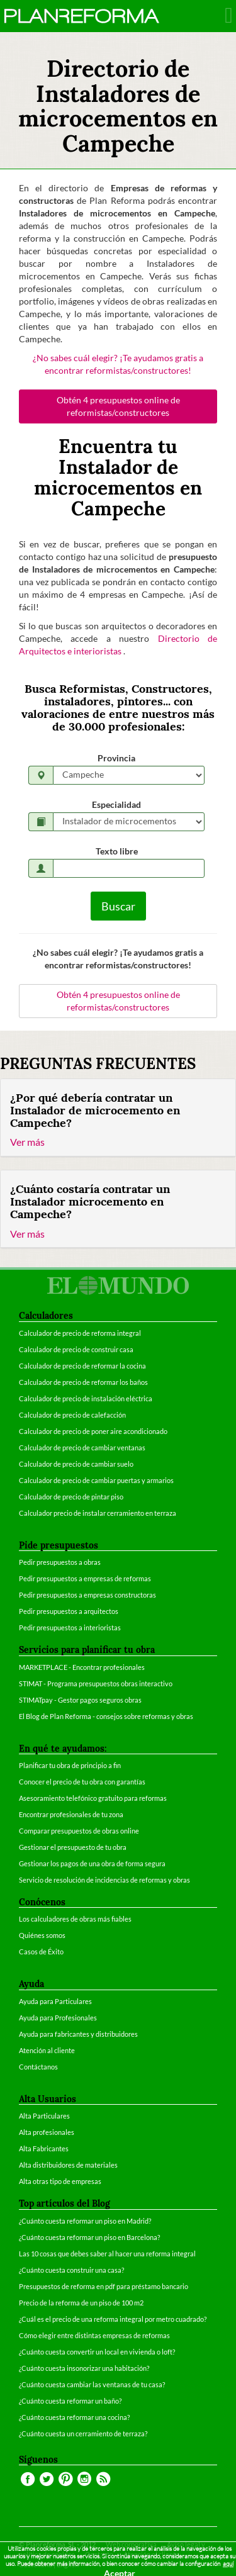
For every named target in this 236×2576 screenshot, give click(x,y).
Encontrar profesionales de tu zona (71, 1814)
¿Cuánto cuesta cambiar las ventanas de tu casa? (92, 2384)
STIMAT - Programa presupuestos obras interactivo (95, 1683)
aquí (228, 2564)
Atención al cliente (47, 2050)
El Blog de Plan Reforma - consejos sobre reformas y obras (106, 1716)
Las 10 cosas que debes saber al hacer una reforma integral (107, 2253)
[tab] (118, 1117)
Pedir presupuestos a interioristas (70, 1627)
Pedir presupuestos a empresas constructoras (87, 1595)
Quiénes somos (42, 1935)
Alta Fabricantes (44, 2148)
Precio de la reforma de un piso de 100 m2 (81, 2303)
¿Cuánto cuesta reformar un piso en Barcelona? (89, 2237)
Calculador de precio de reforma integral (80, 1333)
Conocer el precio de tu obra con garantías (82, 1782)
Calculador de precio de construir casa (76, 1349)
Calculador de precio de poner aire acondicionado (93, 1431)
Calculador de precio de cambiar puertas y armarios (96, 1480)
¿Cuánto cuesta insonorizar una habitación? (84, 2368)
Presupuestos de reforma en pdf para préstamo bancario (103, 2286)
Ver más (27, 1142)
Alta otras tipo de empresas (60, 2181)
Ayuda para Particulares (55, 2001)
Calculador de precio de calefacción (72, 1415)
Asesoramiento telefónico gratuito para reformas (93, 1798)
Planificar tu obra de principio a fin (70, 1765)
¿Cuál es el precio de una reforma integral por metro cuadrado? (112, 2319)
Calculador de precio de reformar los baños (83, 1382)
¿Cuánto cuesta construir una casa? (71, 2270)
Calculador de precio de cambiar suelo (76, 1464)
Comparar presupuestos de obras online (79, 1831)
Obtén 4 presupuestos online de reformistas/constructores (118, 406)
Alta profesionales (46, 2132)
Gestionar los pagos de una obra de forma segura (92, 1863)
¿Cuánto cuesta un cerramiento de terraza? (83, 2433)
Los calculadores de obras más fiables (75, 1919)
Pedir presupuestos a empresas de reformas (85, 1578)
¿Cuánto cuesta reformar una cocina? (74, 2417)
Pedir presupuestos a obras (60, 1562)
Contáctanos (38, 2067)
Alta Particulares (44, 2116)
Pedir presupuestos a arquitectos (68, 1611)
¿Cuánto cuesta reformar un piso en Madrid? (85, 2221)
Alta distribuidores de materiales (68, 2165)
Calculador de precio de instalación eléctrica (85, 1398)
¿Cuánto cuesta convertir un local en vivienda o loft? (97, 2352)
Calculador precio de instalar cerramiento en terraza (97, 1513)
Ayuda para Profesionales (58, 2017)
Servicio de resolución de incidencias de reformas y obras (104, 1880)
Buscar (118, 906)
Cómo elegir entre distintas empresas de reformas (94, 2335)
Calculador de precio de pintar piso (71, 1496)
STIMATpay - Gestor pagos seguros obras (80, 1700)
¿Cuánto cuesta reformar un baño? (70, 2401)
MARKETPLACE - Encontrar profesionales (82, 1667)
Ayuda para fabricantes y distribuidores (78, 2034)
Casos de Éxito (41, 1951)
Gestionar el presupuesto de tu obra (72, 1847)
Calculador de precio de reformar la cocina (82, 1366)
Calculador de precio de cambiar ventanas (82, 1447)
